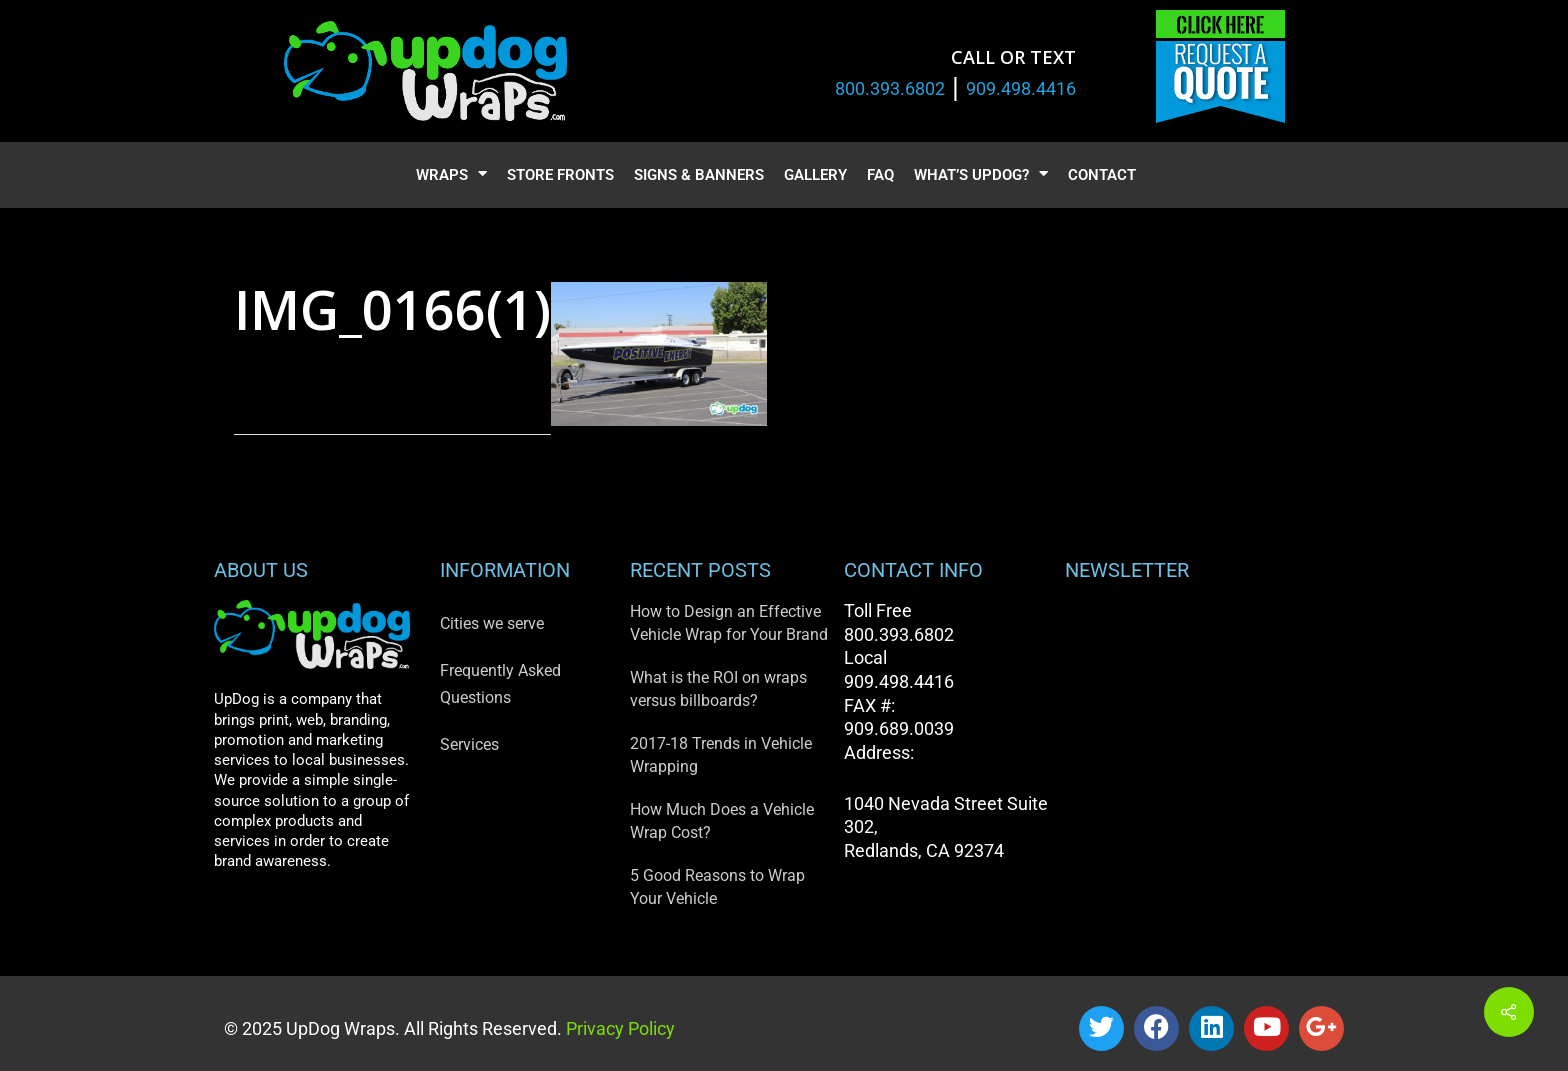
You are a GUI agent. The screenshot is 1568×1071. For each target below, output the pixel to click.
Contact (1102, 175)
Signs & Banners (699, 175)
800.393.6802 (890, 88)
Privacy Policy (618, 1028)
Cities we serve (492, 623)
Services (469, 744)
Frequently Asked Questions (500, 684)
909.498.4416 (1021, 88)
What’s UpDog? (981, 175)
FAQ (880, 175)
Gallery (815, 175)
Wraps (451, 175)
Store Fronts (560, 175)
